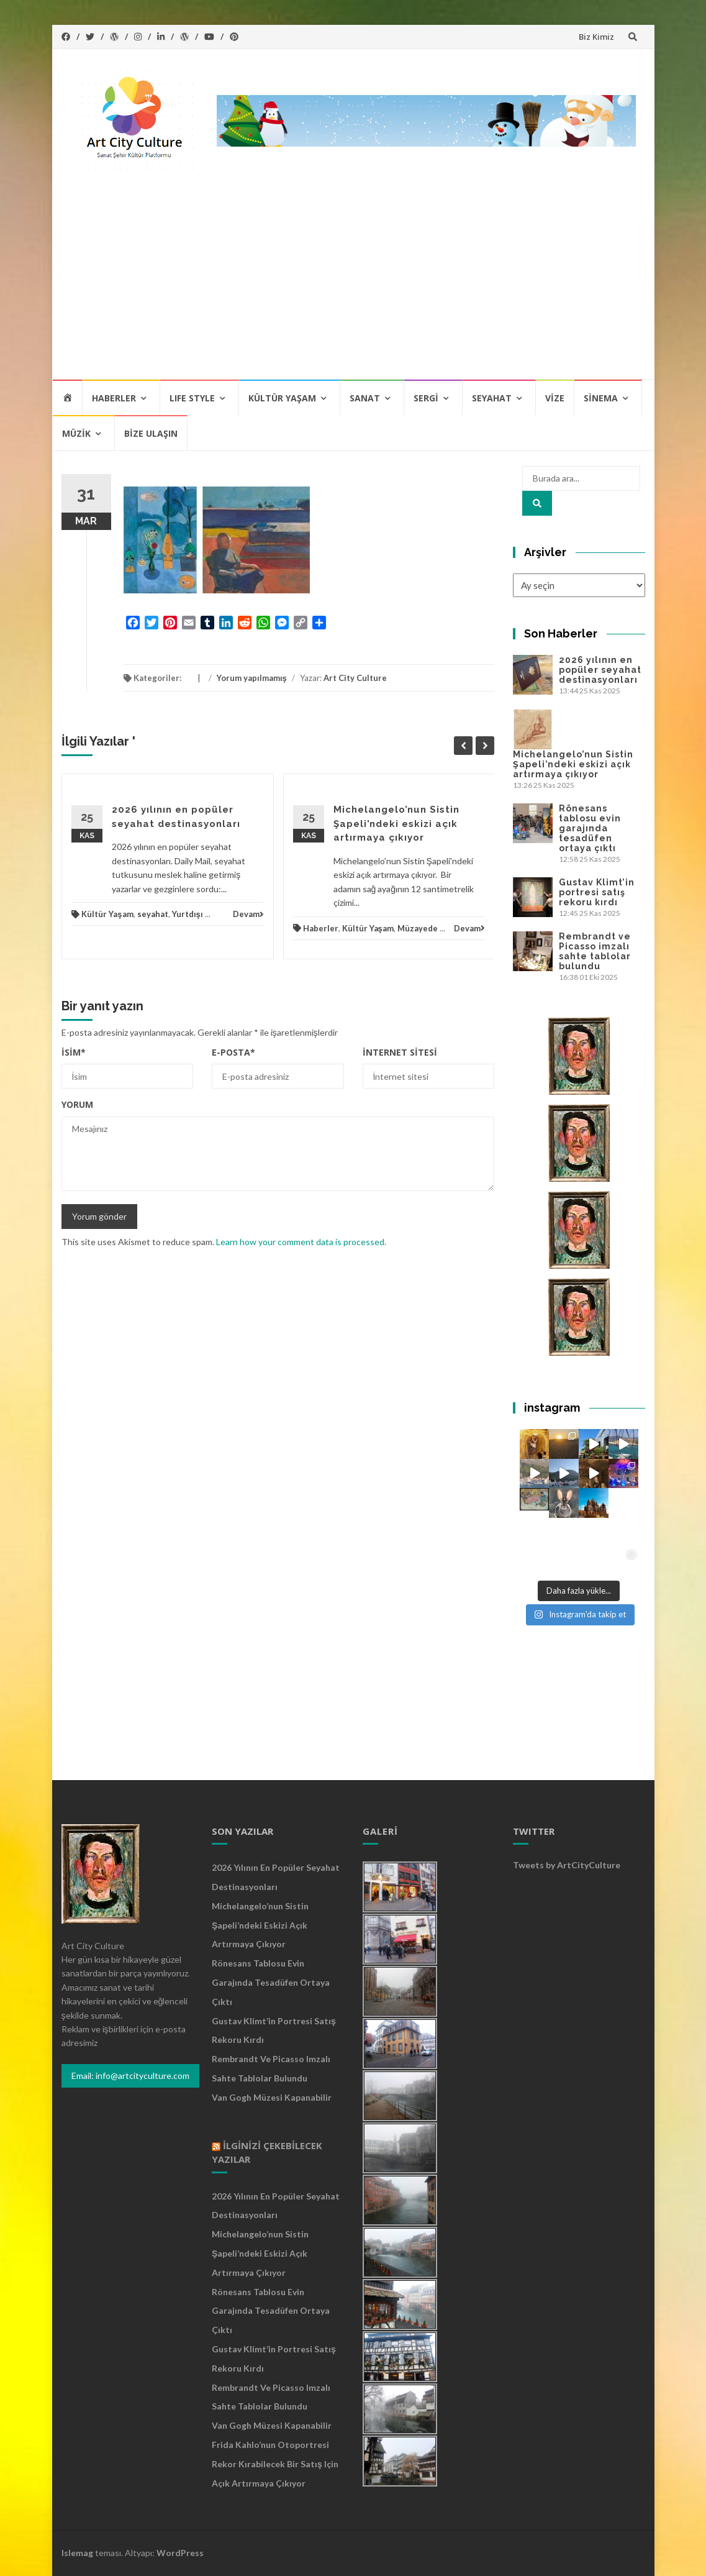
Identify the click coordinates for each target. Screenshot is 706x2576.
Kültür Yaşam (282, 398)
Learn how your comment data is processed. (301, 1241)
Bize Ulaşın (151, 433)
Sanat (365, 398)
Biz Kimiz (596, 36)
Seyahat (492, 398)
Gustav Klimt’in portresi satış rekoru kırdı (597, 892)
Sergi (426, 398)
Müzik (76, 433)
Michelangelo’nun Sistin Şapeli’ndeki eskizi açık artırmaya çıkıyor (396, 823)
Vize (554, 398)
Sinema (601, 398)
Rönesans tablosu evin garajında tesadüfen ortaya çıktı (590, 828)
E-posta (233, 1052)
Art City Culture (355, 678)
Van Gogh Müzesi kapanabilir (272, 2097)
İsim (73, 1052)
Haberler (114, 398)
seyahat (152, 914)
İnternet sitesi (400, 1052)
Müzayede (417, 928)
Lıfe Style (192, 398)
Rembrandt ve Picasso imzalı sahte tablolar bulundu (595, 951)
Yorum (77, 1104)
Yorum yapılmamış (252, 678)
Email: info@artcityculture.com (130, 2075)
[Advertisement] (353, 285)
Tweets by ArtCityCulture (566, 1865)
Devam (248, 914)
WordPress (180, 2552)
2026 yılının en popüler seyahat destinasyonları (600, 670)
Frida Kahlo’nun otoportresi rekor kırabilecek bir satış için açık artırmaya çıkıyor (275, 2463)
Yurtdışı (187, 914)
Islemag (77, 2552)
